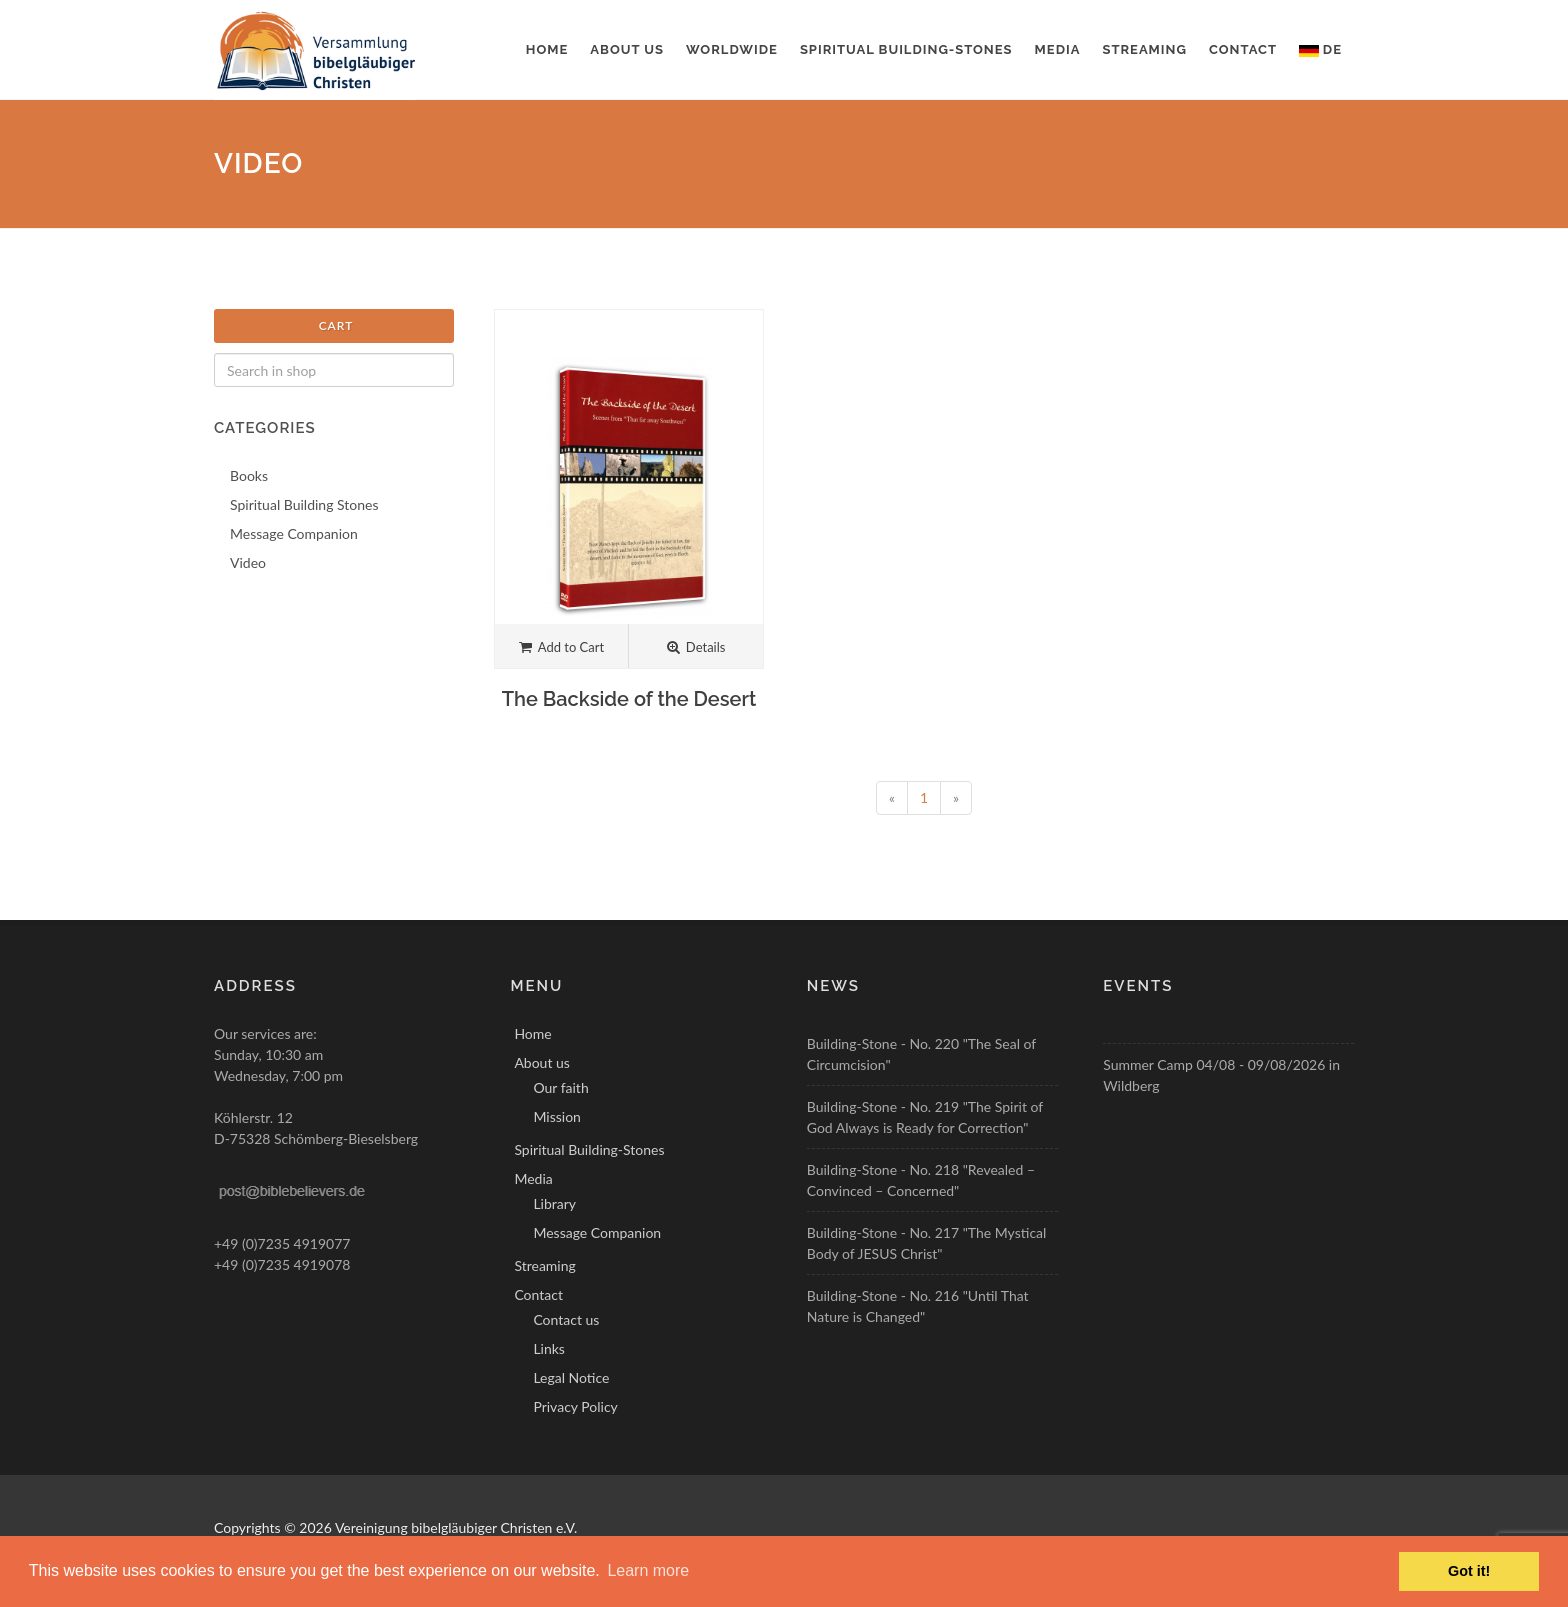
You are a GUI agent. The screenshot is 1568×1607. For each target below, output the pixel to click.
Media (1058, 49)
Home (547, 49)
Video (248, 562)
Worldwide (732, 49)
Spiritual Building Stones (304, 504)
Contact (1243, 49)
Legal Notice (571, 1377)
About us (627, 49)
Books (249, 475)
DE (1320, 49)
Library (554, 1203)
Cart (336, 325)
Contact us (566, 1319)
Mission (557, 1116)
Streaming (1144, 49)
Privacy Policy (575, 1406)
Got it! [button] (1469, 1571)
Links (549, 1348)
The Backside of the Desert (629, 699)
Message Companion (294, 533)
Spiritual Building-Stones (906, 49)
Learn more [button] (648, 1570)
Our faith (560, 1087)
